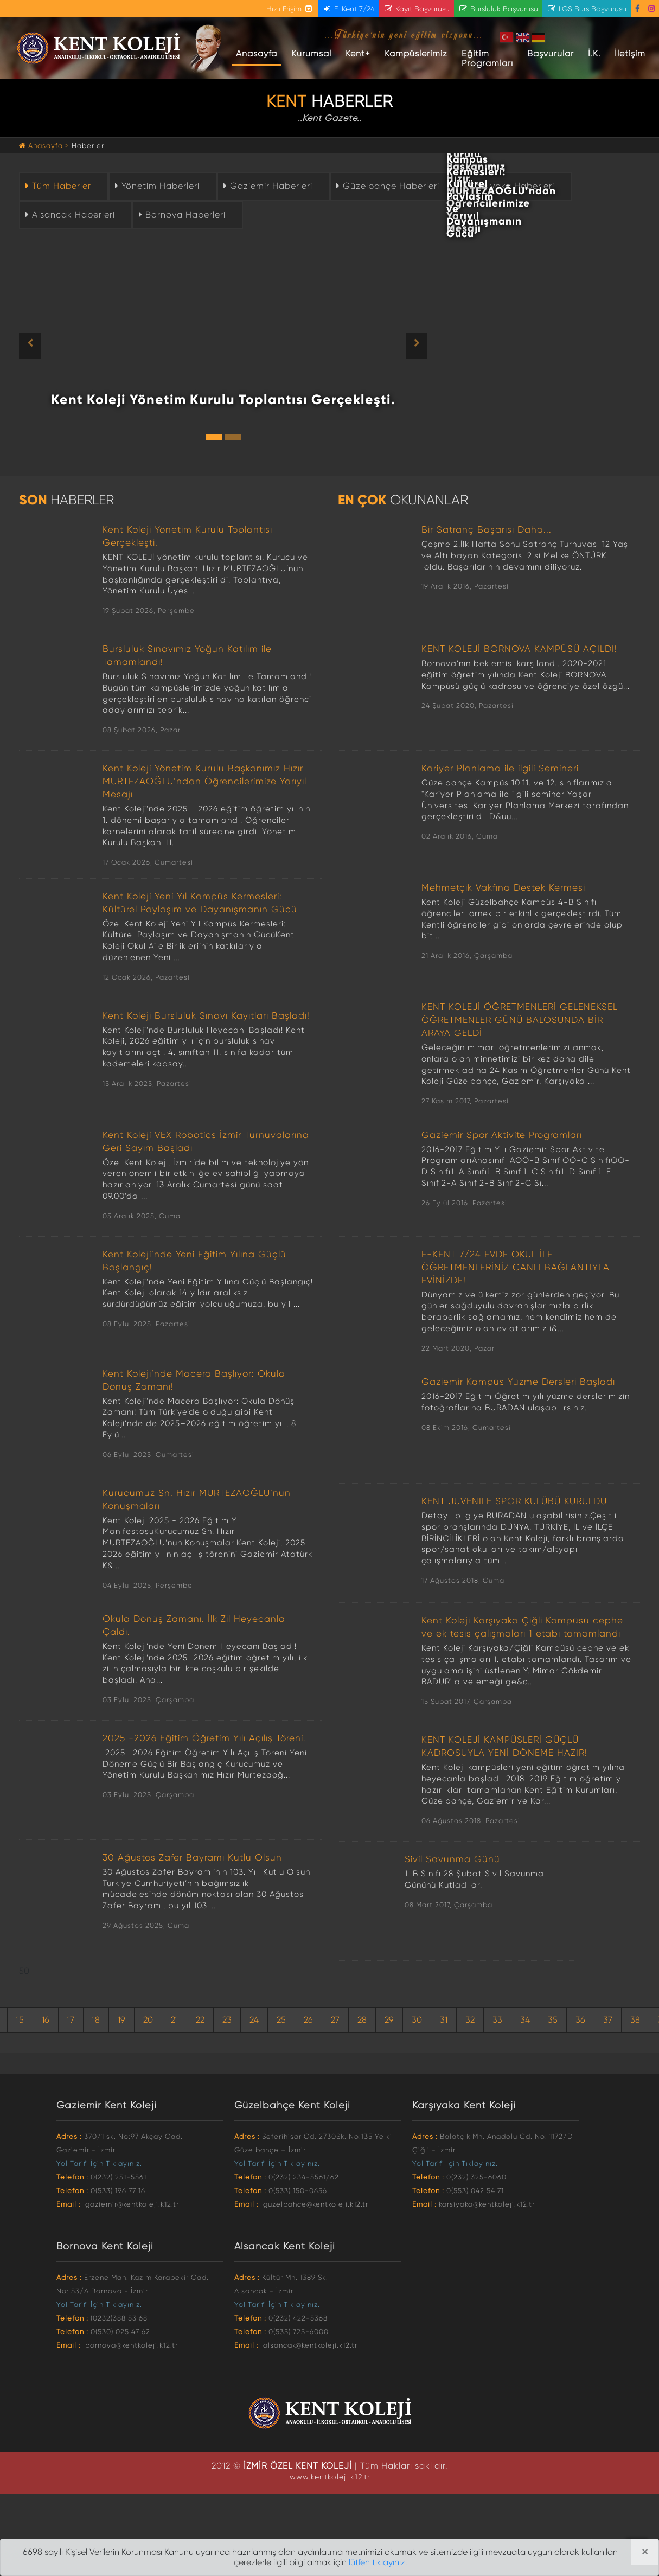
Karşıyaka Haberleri (507, 186)
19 (121, 2020)
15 (20, 2020)
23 (227, 2020)
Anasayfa (258, 53)
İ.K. (594, 53)
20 (148, 2020)
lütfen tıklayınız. (378, 2562)
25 (281, 2020)
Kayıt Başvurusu (416, 8)
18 (96, 2020)
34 (525, 2020)
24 (254, 2020)
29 (389, 2020)
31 (443, 2020)
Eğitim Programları (487, 58)
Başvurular (550, 53)
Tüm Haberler (57, 186)
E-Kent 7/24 (348, 8)
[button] (49, 345)
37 (607, 2020)
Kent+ (358, 53)
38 (635, 2020)
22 (200, 2020)
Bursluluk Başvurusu (498, 8)
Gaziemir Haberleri (266, 186)
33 (497, 2020)
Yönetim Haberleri (156, 186)
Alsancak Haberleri (69, 214)
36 (580, 2020)
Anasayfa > (45, 146)
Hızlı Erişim (289, 8)
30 (417, 2020)
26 (308, 2020)
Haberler (88, 146)
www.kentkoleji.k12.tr (330, 2476)
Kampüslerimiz (416, 53)
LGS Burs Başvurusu (586, 8)
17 (70, 2020)
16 (45, 2020)
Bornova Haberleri (181, 214)
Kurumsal (311, 53)
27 (335, 2020)
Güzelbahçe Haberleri (386, 186)
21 (174, 2020)
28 (362, 2020)
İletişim (630, 53)
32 (470, 2020)
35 (553, 2020)
